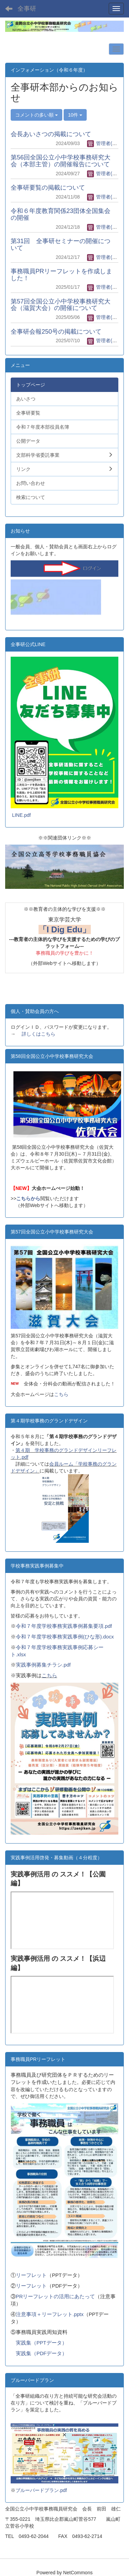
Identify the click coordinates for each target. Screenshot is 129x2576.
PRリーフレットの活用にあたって (55, 2296)
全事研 (27, 8)
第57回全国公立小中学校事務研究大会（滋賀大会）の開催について (60, 305)
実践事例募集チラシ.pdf (43, 1665)
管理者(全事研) (107, 143)
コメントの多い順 (36, 115)
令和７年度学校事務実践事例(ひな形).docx (65, 1636)
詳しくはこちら (38, 1034)
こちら (61, 1394)
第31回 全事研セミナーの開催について (60, 244)
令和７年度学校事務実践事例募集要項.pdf (64, 1626)
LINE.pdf (21, 815)
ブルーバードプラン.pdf (41, 2490)
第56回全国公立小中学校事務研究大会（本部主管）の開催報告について (60, 161)
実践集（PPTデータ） (41, 2343)
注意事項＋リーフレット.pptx (50, 2314)
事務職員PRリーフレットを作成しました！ (61, 275)
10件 (75, 115)
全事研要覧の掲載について (48, 187)
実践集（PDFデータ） (41, 2353)
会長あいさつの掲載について (51, 134)
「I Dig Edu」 (65, 929)
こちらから (28, 1198)
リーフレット (31, 2275)
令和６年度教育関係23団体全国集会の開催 (60, 214)
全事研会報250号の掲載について (56, 331)
